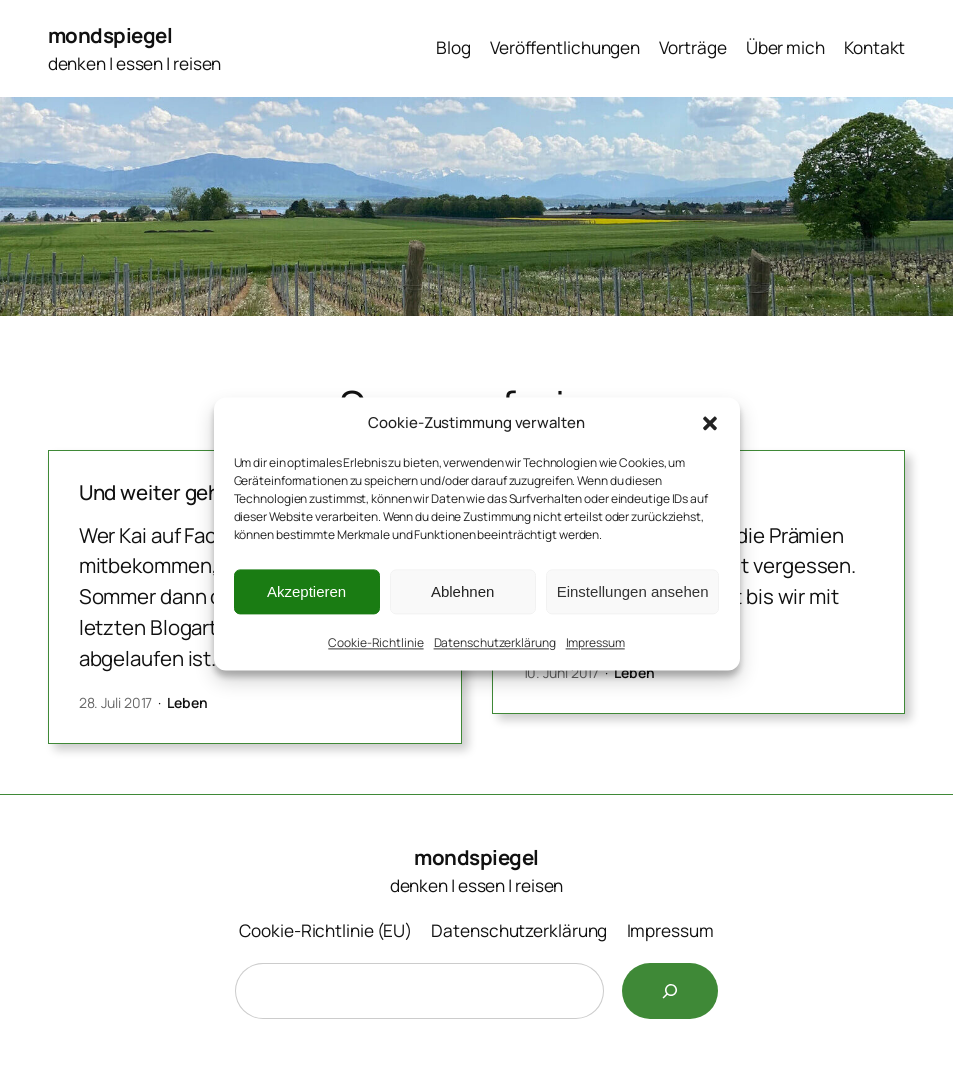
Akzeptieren (306, 591)
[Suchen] (670, 991)
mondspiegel (110, 35)
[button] (710, 423)
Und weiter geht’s (160, 492)
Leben (187, 702)
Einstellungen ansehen (633, 591)
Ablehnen (462, 591)
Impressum (595, 642)
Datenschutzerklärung (495, 642)
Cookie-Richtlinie (375, 642)
